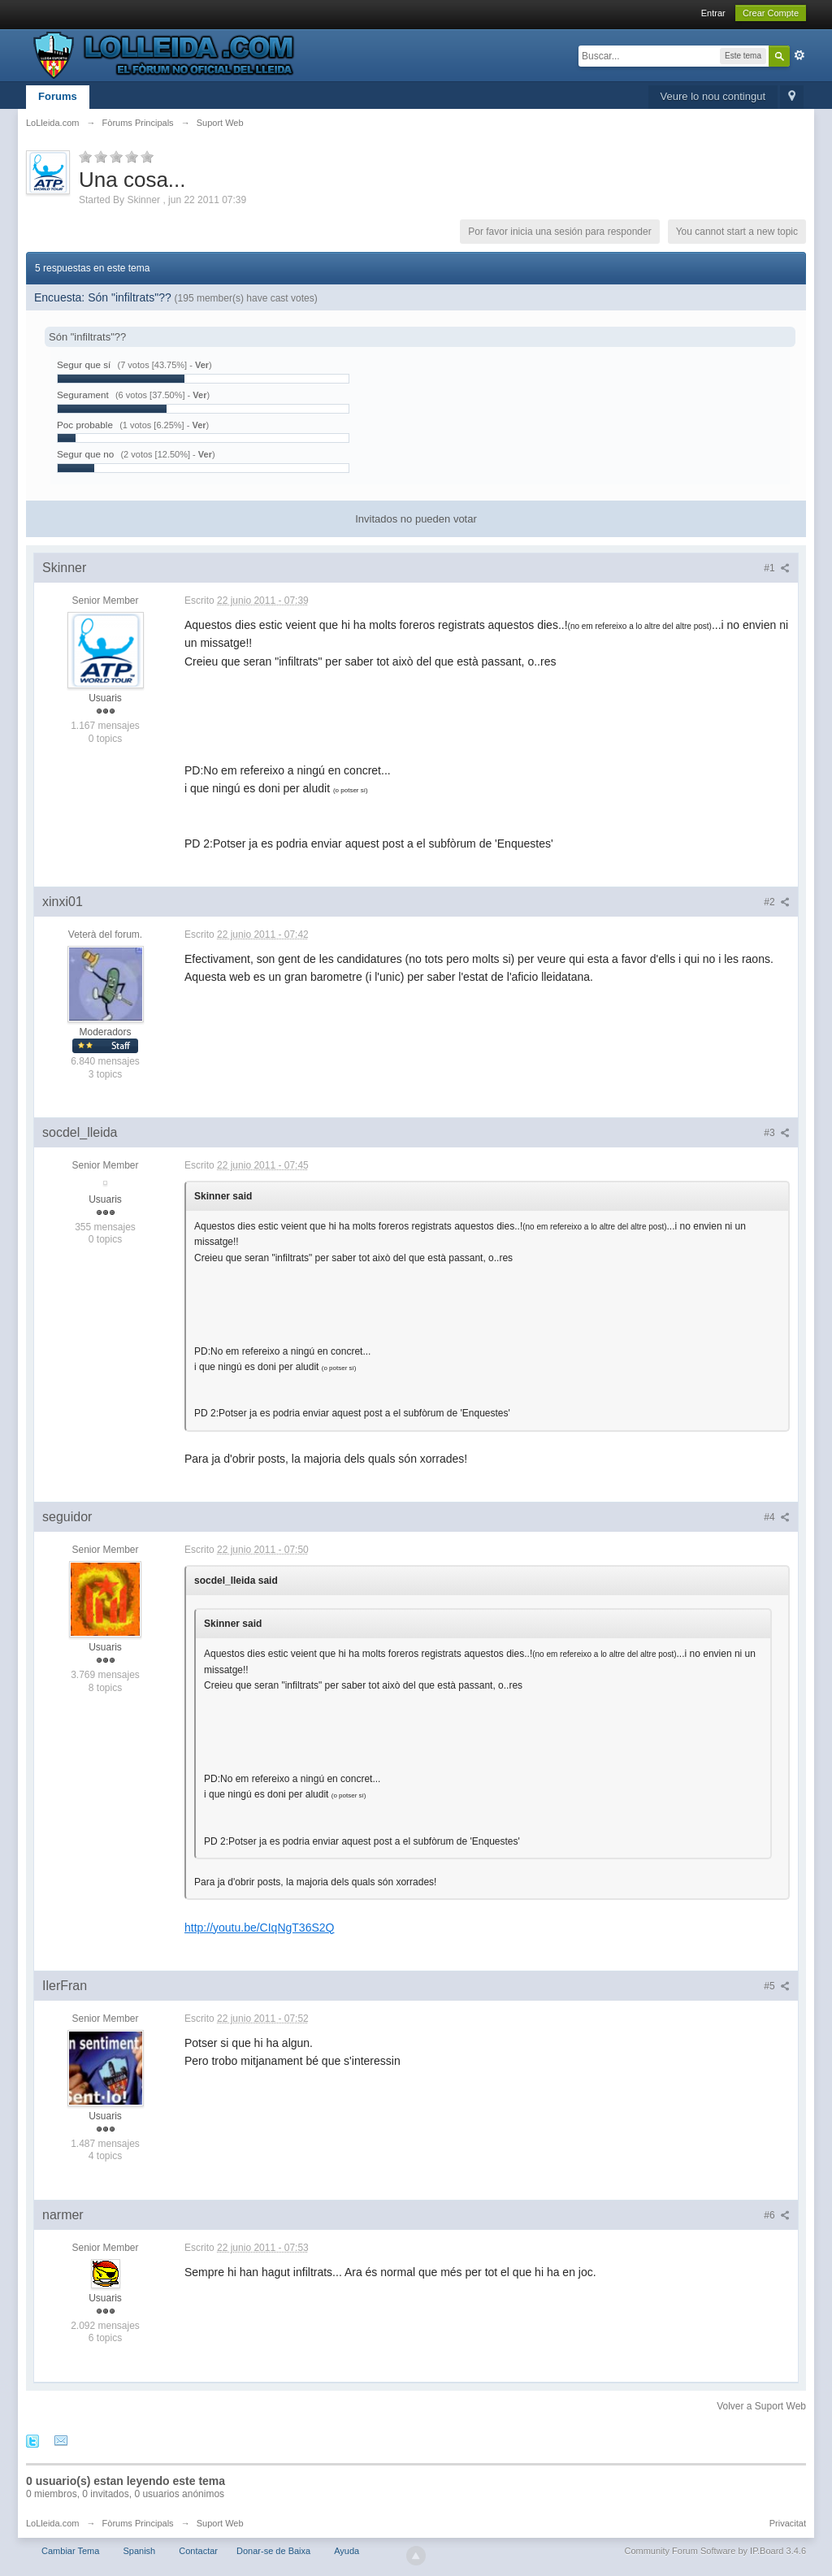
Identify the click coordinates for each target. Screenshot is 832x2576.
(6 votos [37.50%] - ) (162, 395)
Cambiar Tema (70, 2551)
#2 (777, 902)
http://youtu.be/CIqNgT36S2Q (259, 1927)
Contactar (198, 2551)
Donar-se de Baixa (273, 2551)
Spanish (139, 2551)
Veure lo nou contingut (713, 96)
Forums (57, 96)
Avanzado (799, 55)
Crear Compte (771, 13)
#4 (777, 1517)
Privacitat (787, 2523)
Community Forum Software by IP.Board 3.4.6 (715, 2551)
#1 (777, 568)
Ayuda (346, 2551)
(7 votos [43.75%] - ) (165, 365)
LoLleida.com (52, 2523)
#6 (777, 2215)
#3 (777, 1132)
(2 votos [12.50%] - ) (167, 454)
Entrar (713, 13)
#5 (777, 1986)
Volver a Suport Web (761, 2406)
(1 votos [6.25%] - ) (164, 425)
